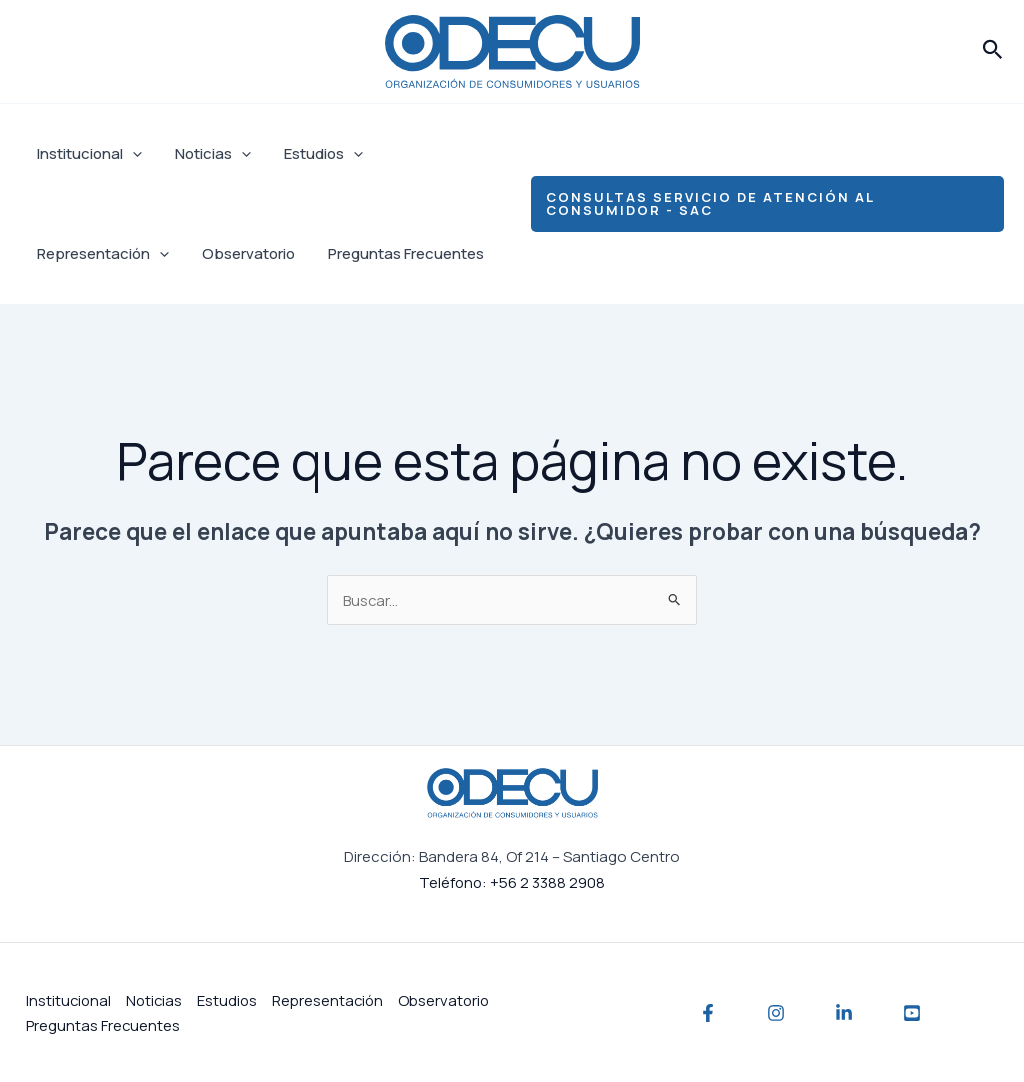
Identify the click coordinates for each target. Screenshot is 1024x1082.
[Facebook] (708, 1013)
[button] (993, 51)
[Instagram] (776, 1013)
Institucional (87, 154)
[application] (130, 154)
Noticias (208, 154)
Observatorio (243, 253)
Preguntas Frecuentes (398, 253)
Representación (101, 254)
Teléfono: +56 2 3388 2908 (512, 881)
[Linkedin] (844, 1013)
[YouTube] (912, 1013)
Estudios (315, 154)
